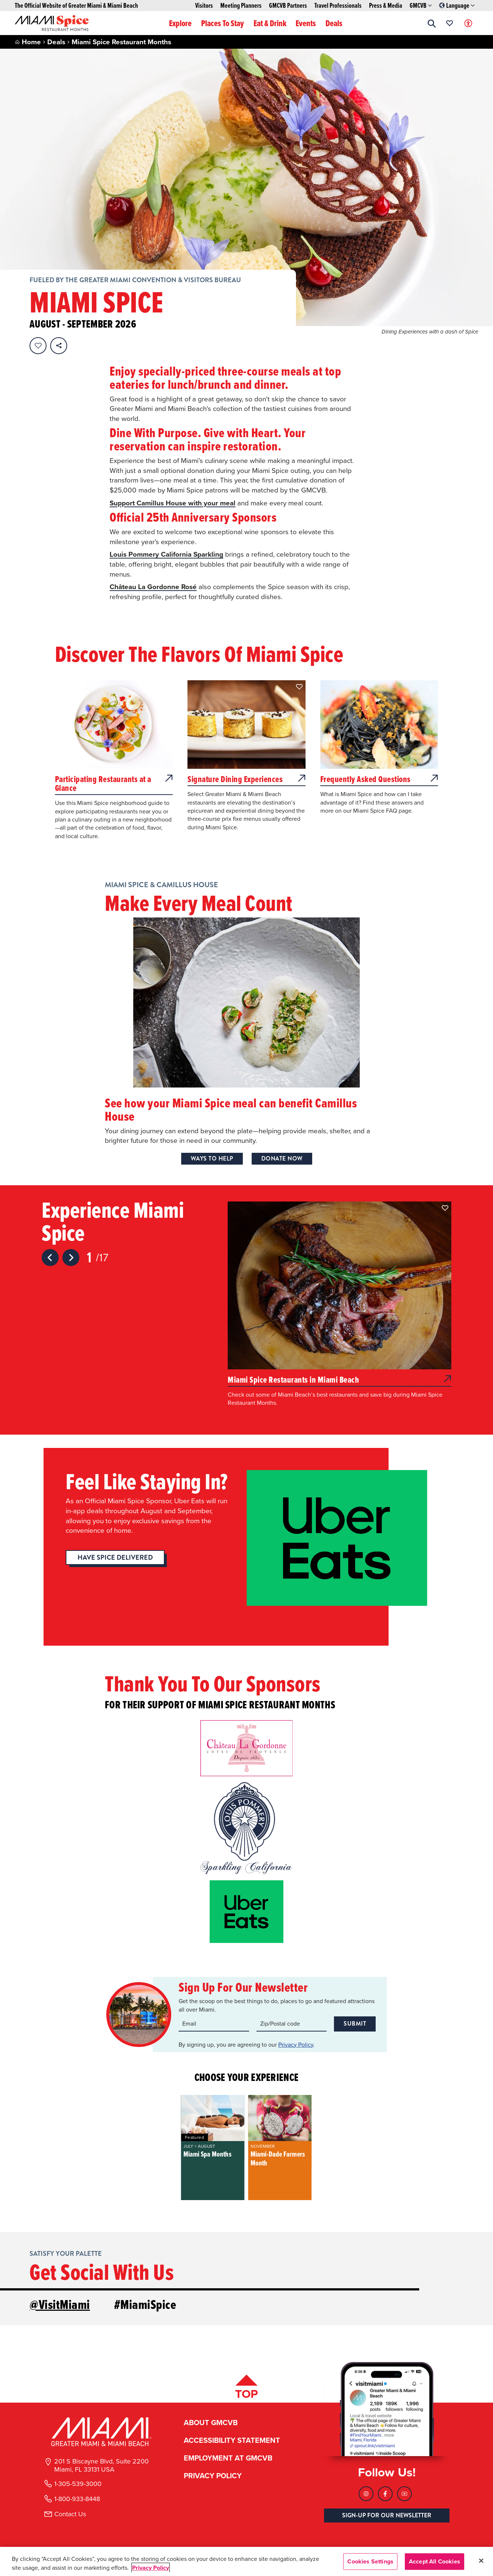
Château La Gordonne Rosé (153, 586)
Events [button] (306, 23)
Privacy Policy (295, 2044)
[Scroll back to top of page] (246, 2386)
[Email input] (214, 2023)
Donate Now (282, 1158)
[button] (432, 23)
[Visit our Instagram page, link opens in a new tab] (366, 2491)
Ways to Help (212, 1158)
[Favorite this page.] (38, 345)
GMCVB (421, 6)
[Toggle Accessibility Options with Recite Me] (468, 23)
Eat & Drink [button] (270, 23)
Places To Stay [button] (222, 23)
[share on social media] (58, 345)
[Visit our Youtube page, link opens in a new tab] (404, 2491)
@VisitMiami (60, 2304)
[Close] (481, 2560)
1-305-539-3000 (77, 2481)
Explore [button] (180, 23)
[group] (213, 2147)
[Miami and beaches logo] (101, 2429)
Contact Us (70, 2511)
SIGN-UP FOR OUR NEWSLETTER (386, 2512)
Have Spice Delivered (115, 1557)
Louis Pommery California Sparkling (166, 554)
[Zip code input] (291, 2023)
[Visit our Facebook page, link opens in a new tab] (385, 2491)
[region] (246, 2561)
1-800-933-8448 (77, 2496)
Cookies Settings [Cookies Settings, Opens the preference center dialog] (370, 2561)
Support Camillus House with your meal (172, 503)
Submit (355, 2023)
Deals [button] (333, 23)
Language (457, 6)
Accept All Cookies (434, 2561)
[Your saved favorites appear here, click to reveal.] (450, 23)
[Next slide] (70, 1257)
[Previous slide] (50, 1257)
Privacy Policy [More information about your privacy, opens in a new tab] (150, 2567)
